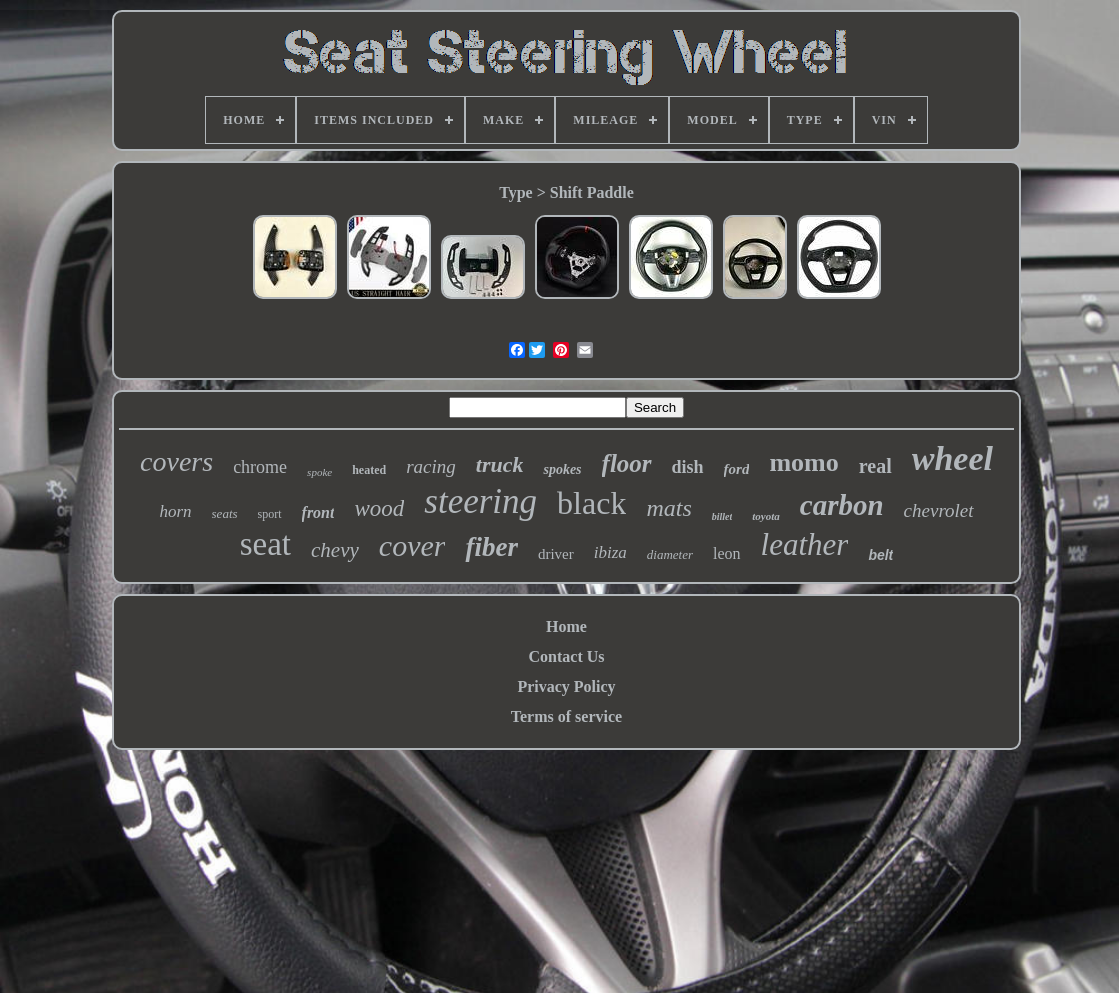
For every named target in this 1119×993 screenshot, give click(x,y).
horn (175, 511)
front (318, 512)
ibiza (610, 552)
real (875, 466)
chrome (260, 467)
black (591, 503)
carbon (842, 505)
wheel (952, 458)
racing (431, 466)
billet (722, 516)
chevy (335, 550)
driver (556, 554)
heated (369, 470)
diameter (670, 554)
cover (412, 545)
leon (727, 553)
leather (805, 544)
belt (880, 555)
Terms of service (566, 716)
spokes (562, 469)
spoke (319, 472)
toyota (766, 516)
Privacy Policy (566, 686)
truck (500, 464)
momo (803, 462)
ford (737, 469)
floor (627, 463)
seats (225, 513)
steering (480, 501)
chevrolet (939, 510)
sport (270, 514)
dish (688, 467)
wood (379, 508)
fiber (491, 547)
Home (566, 626)
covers (176, 461)
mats (668, 508)
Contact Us (567, 656)
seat (265, 544)
